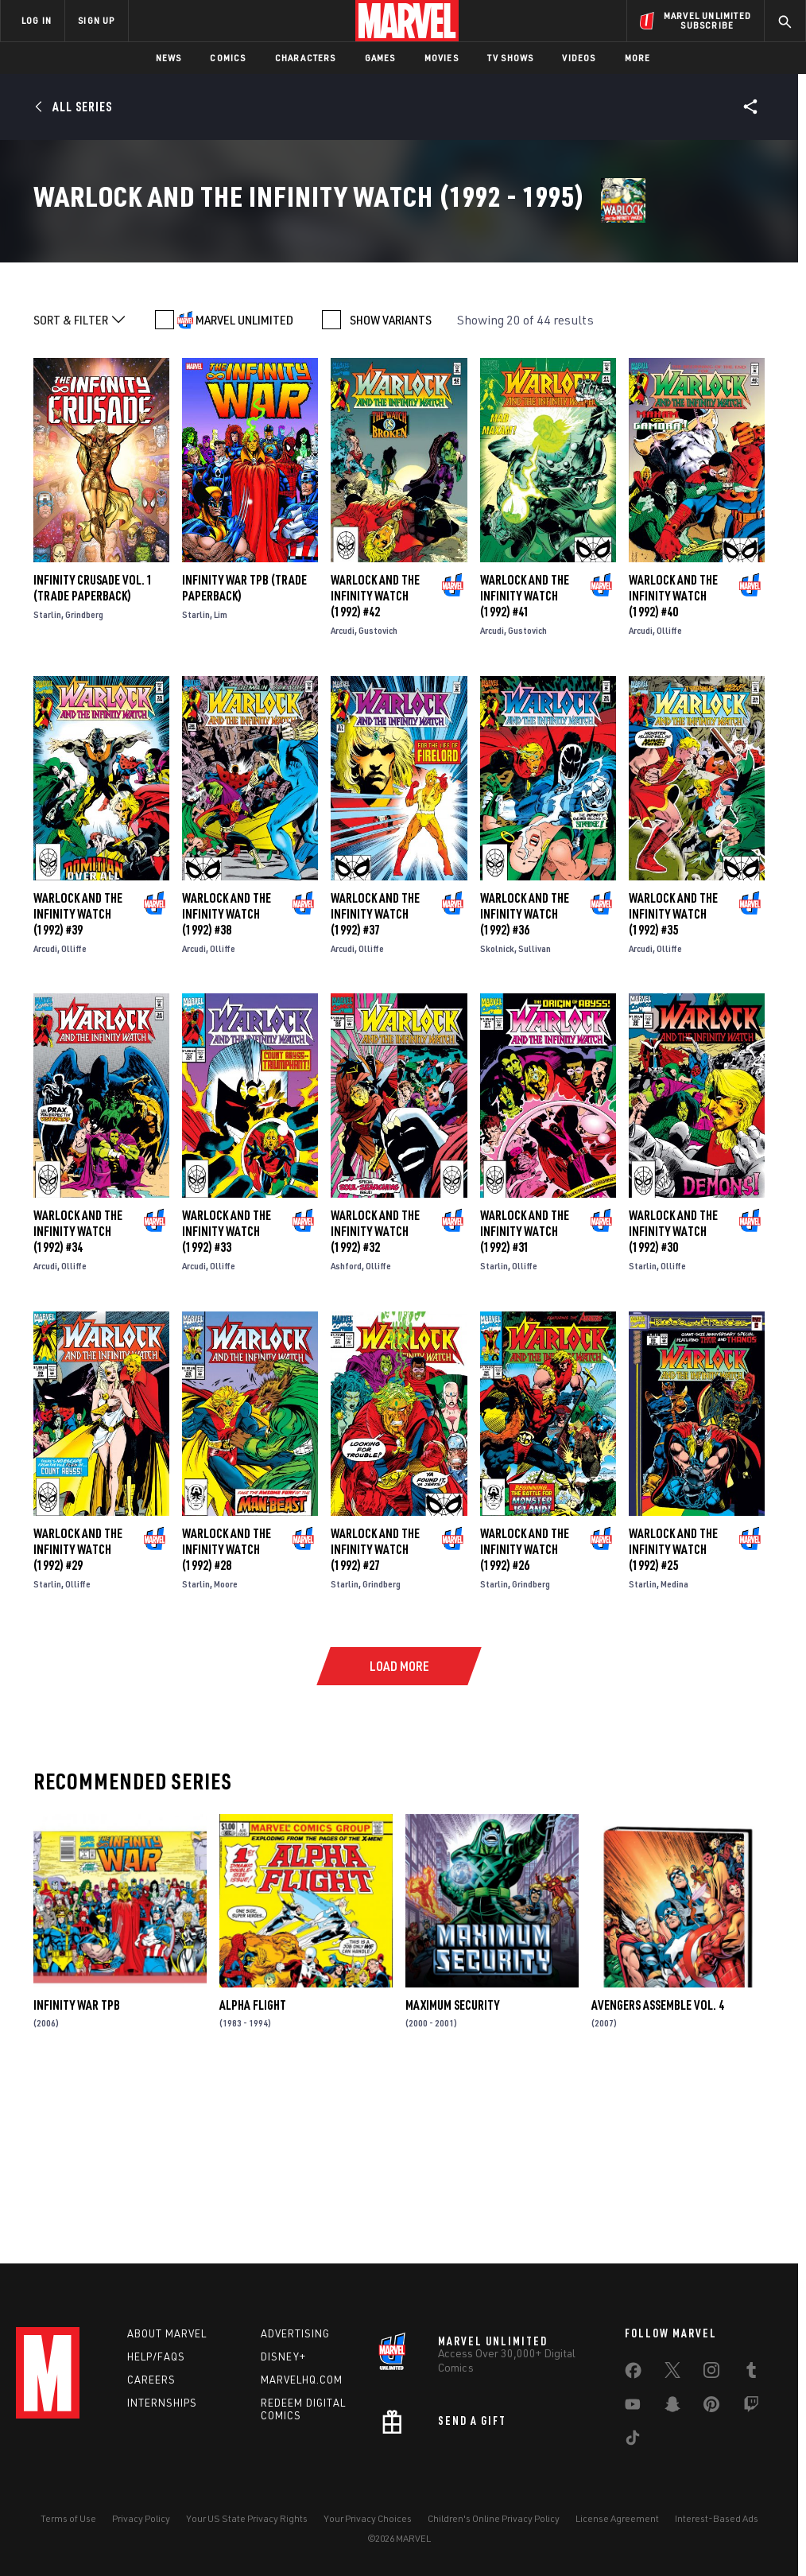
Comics (228, 58)
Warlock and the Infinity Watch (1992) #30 (673, 1401)
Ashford (346, 1436)
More (638, 58)
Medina (674, 1754)
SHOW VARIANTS (391, 490)
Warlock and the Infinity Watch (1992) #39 (77, 1084)
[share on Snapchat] (672, 2407)
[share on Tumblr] (751, 2373)
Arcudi (343, 800)
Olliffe (669, 800)
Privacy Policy (141, 2518)
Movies (441, 58)
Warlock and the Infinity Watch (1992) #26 (524, 1719)
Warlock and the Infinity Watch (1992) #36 (524, 1084)
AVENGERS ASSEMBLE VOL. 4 (657, 2175)
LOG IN (36, 20)
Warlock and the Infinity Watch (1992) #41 (524, 766)
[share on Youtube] (633, 2407)
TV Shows (510, 58)
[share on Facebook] (633, 2374)
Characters (305, 58)
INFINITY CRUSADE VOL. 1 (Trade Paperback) (93, 758)
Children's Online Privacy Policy (494, 2518)
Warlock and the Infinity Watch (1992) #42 (375, 766)
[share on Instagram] (711, 2373)
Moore (226, 1754)
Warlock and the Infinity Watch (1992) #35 (673, 1084)
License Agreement (617, 2518)
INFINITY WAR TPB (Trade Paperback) (244, 758)
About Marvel (167, 2333)
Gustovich (377, 800)
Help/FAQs (156, 2356)
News (169, 58)
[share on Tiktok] (633, 2441)
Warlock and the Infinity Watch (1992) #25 (673, 1719)
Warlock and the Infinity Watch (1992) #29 (77, 1719)
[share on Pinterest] (711, 2407)
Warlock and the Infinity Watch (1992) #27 (375, 1719)
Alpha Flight (252, 2175)
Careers (151, 2379)
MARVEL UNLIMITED (244, 490)
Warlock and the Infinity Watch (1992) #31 (524, 1401)
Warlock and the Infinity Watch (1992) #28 (226, 1719)
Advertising (295, 2333)
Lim (220, 785)
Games (380, 58)
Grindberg (84, 785)
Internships (162, 2402)
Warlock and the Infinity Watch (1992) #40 (673, 766)
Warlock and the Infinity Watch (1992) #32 (375, 1401)
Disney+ (283, 2356)
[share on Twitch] (751, 2407)
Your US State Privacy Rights (247, 2518)
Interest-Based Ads (716, 2518)
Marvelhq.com (302, 2379)
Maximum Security (452, 2175)
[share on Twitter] (672, 2373)
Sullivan (534, 1119)
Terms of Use (68, 2518)
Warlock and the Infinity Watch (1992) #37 (375, 1084)
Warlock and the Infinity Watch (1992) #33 (226, 1401)
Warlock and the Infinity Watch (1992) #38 (226, 1084)
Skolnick (497, 1119)
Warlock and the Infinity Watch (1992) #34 (77, 1401)
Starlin (47, 785)
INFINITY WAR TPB (76, 2175)
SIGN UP (96, 20)
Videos (578, 58)
